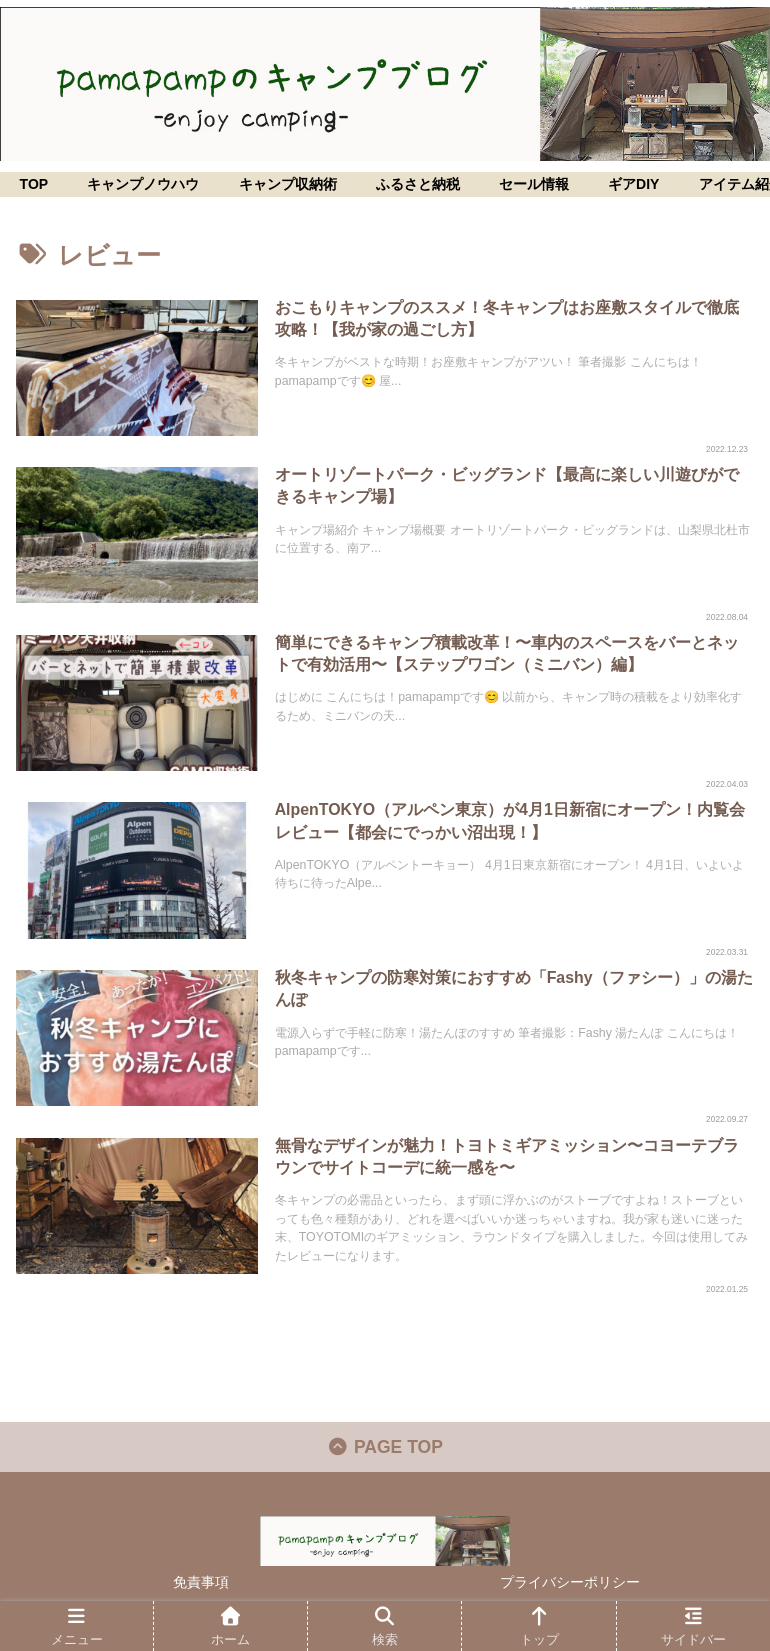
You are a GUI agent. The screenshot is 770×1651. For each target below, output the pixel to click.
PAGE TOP (385, 1452)
